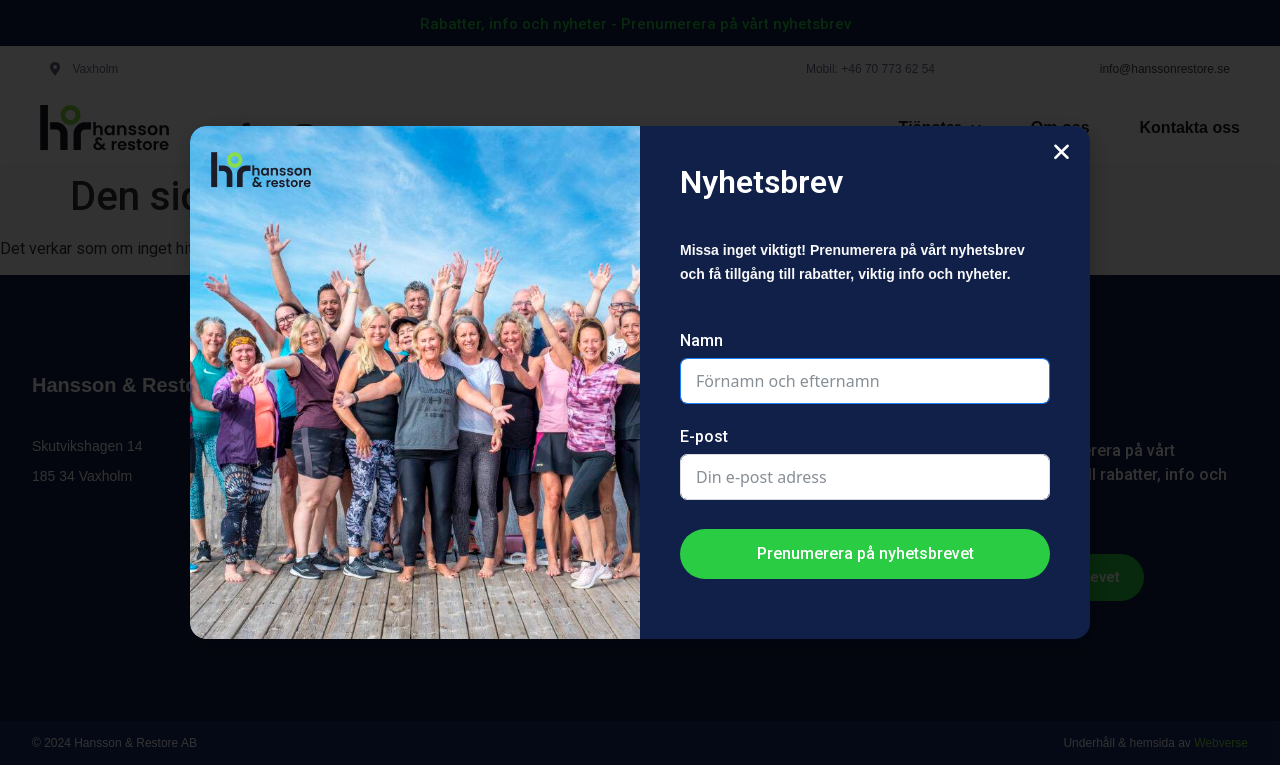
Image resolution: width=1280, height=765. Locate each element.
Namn (701, 340)
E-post (704, 436)
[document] (640, 382)
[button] (1061, 151)
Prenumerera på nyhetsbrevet (865, 553)
